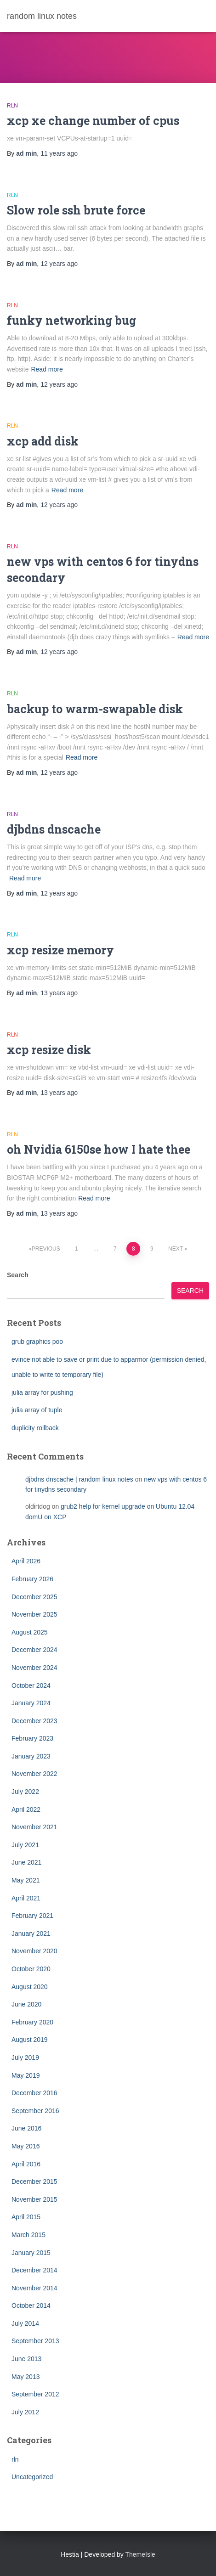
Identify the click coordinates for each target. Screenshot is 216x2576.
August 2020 (29, 1986)
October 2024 (31, 1685)
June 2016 (26, 2128)
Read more (47, 369)
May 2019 (25, 2075)
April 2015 (25, 2217)
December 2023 (34, 1721)
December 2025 (34, 1597)
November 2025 (34, 1614)
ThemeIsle (140, 2554)
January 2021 (31, 1933)
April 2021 (25, 1898)
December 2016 (34, 2093)
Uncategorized (32, 2476)
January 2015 (31, 2252)
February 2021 (32, 1915)
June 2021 (26, 1862)
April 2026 (25, 1561)
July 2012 (25, 2412)
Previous (46, 1249)
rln (12, 105)
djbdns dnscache (54, 829)
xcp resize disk (49, 1049)
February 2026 (32, 1579)
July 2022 (25, 1791)
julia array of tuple (37, 1410)
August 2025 (29, 1632)
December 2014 (34, 2270)
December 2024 (34, 1649)
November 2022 (34, 1773)
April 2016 (25, 2164)
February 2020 (32, 2022)
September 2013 (35, 2341)
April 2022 (25, 1809)
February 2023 (32, 1738)
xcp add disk (43, 441)
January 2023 (31, 1756)
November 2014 (34, 2288)
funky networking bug (71, 320)
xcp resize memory (60, 950)
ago (59, 153)
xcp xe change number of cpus (93, 120)
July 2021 (25, 1845)
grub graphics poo (37, 1341)
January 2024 (31, 1703)
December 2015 (34, 2181)
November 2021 (34, 1827)
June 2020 (26, 2004)
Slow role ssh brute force (76, 210)
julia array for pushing (42, 1392)
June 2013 (26, 2358)
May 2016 (25, 2146)
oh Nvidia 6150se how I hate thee (98, 1149)
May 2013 (25, 2376)
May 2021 (25, 1880)
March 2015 (28, 2234)
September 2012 (35, 2394)
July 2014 (25, 2323)
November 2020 (34, 1951)
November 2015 (34, 2199)
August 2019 (29, 2039)
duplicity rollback (35, 1428)
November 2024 (34, 1667)
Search (17, 1275)
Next (175, 1249)
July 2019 (25, 2057)
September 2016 (35, 2110)
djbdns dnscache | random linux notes (79, 1479)
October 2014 (31, 2305)
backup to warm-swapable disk (95, 708)
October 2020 (31, 1969)
